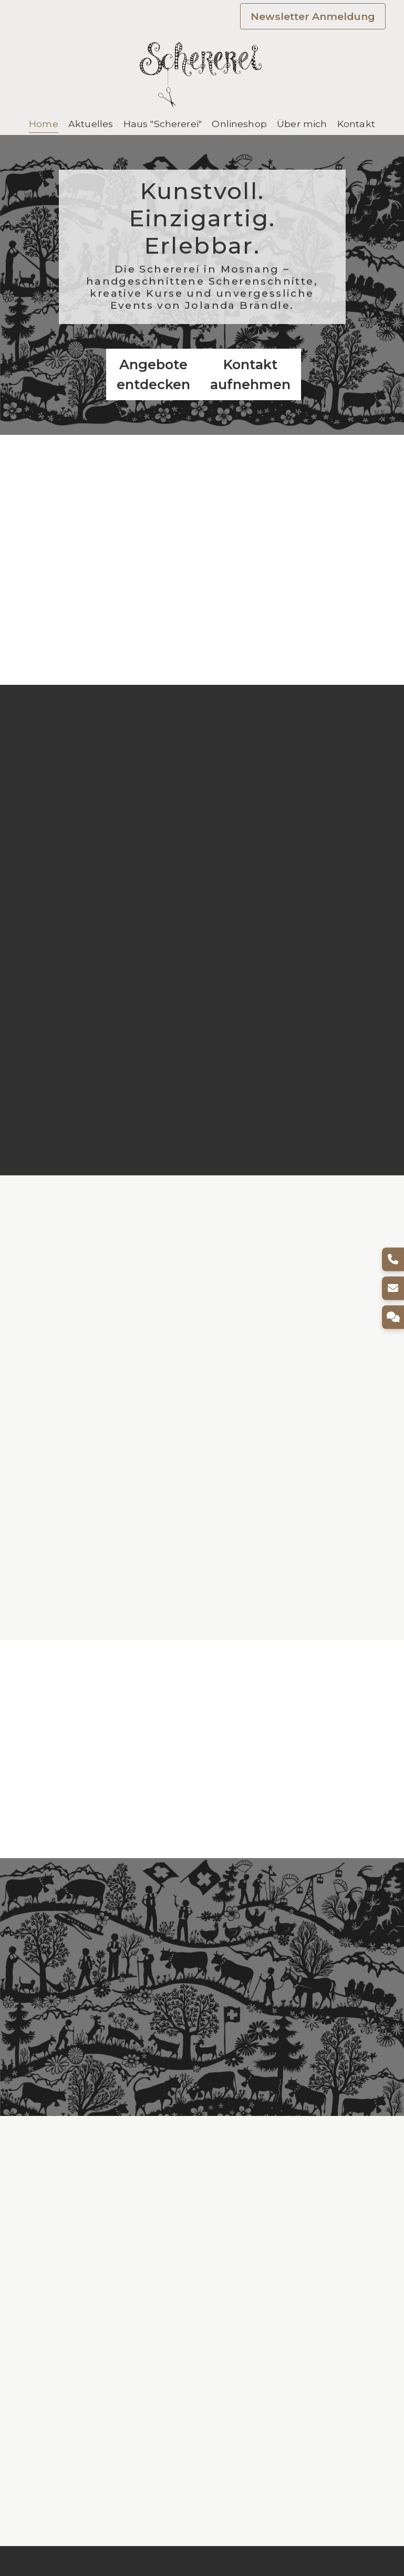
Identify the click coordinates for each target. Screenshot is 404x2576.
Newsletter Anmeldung (313, 16)
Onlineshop (239, 123)
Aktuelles (90, 123)
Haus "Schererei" (162, 123)
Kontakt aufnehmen (250, 374)
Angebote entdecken (153, 374)
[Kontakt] (392, 1317)
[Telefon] (392, 1259)
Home (43, 123)
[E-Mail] (392, 1288)
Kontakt (356, 123)
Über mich (302, 123)
